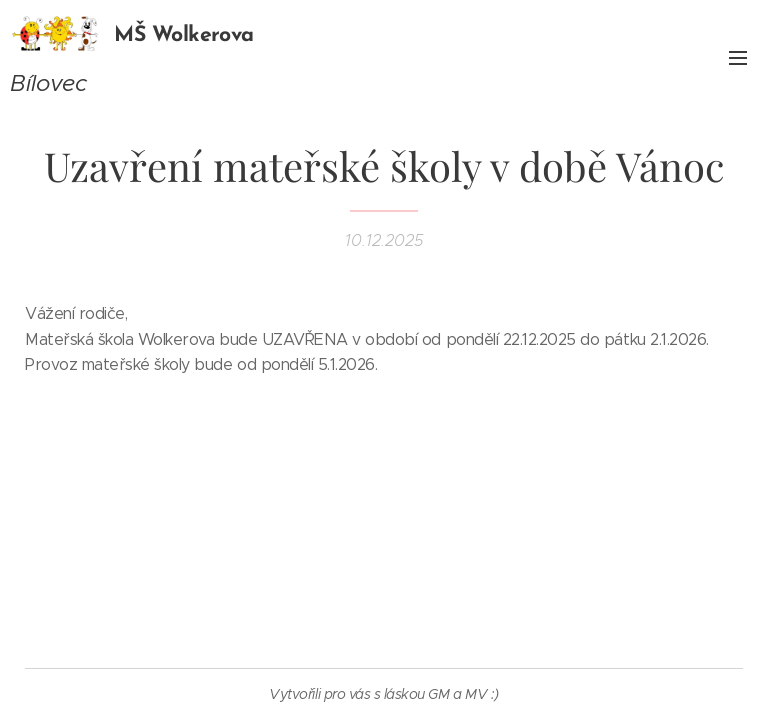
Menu (738, 58)
